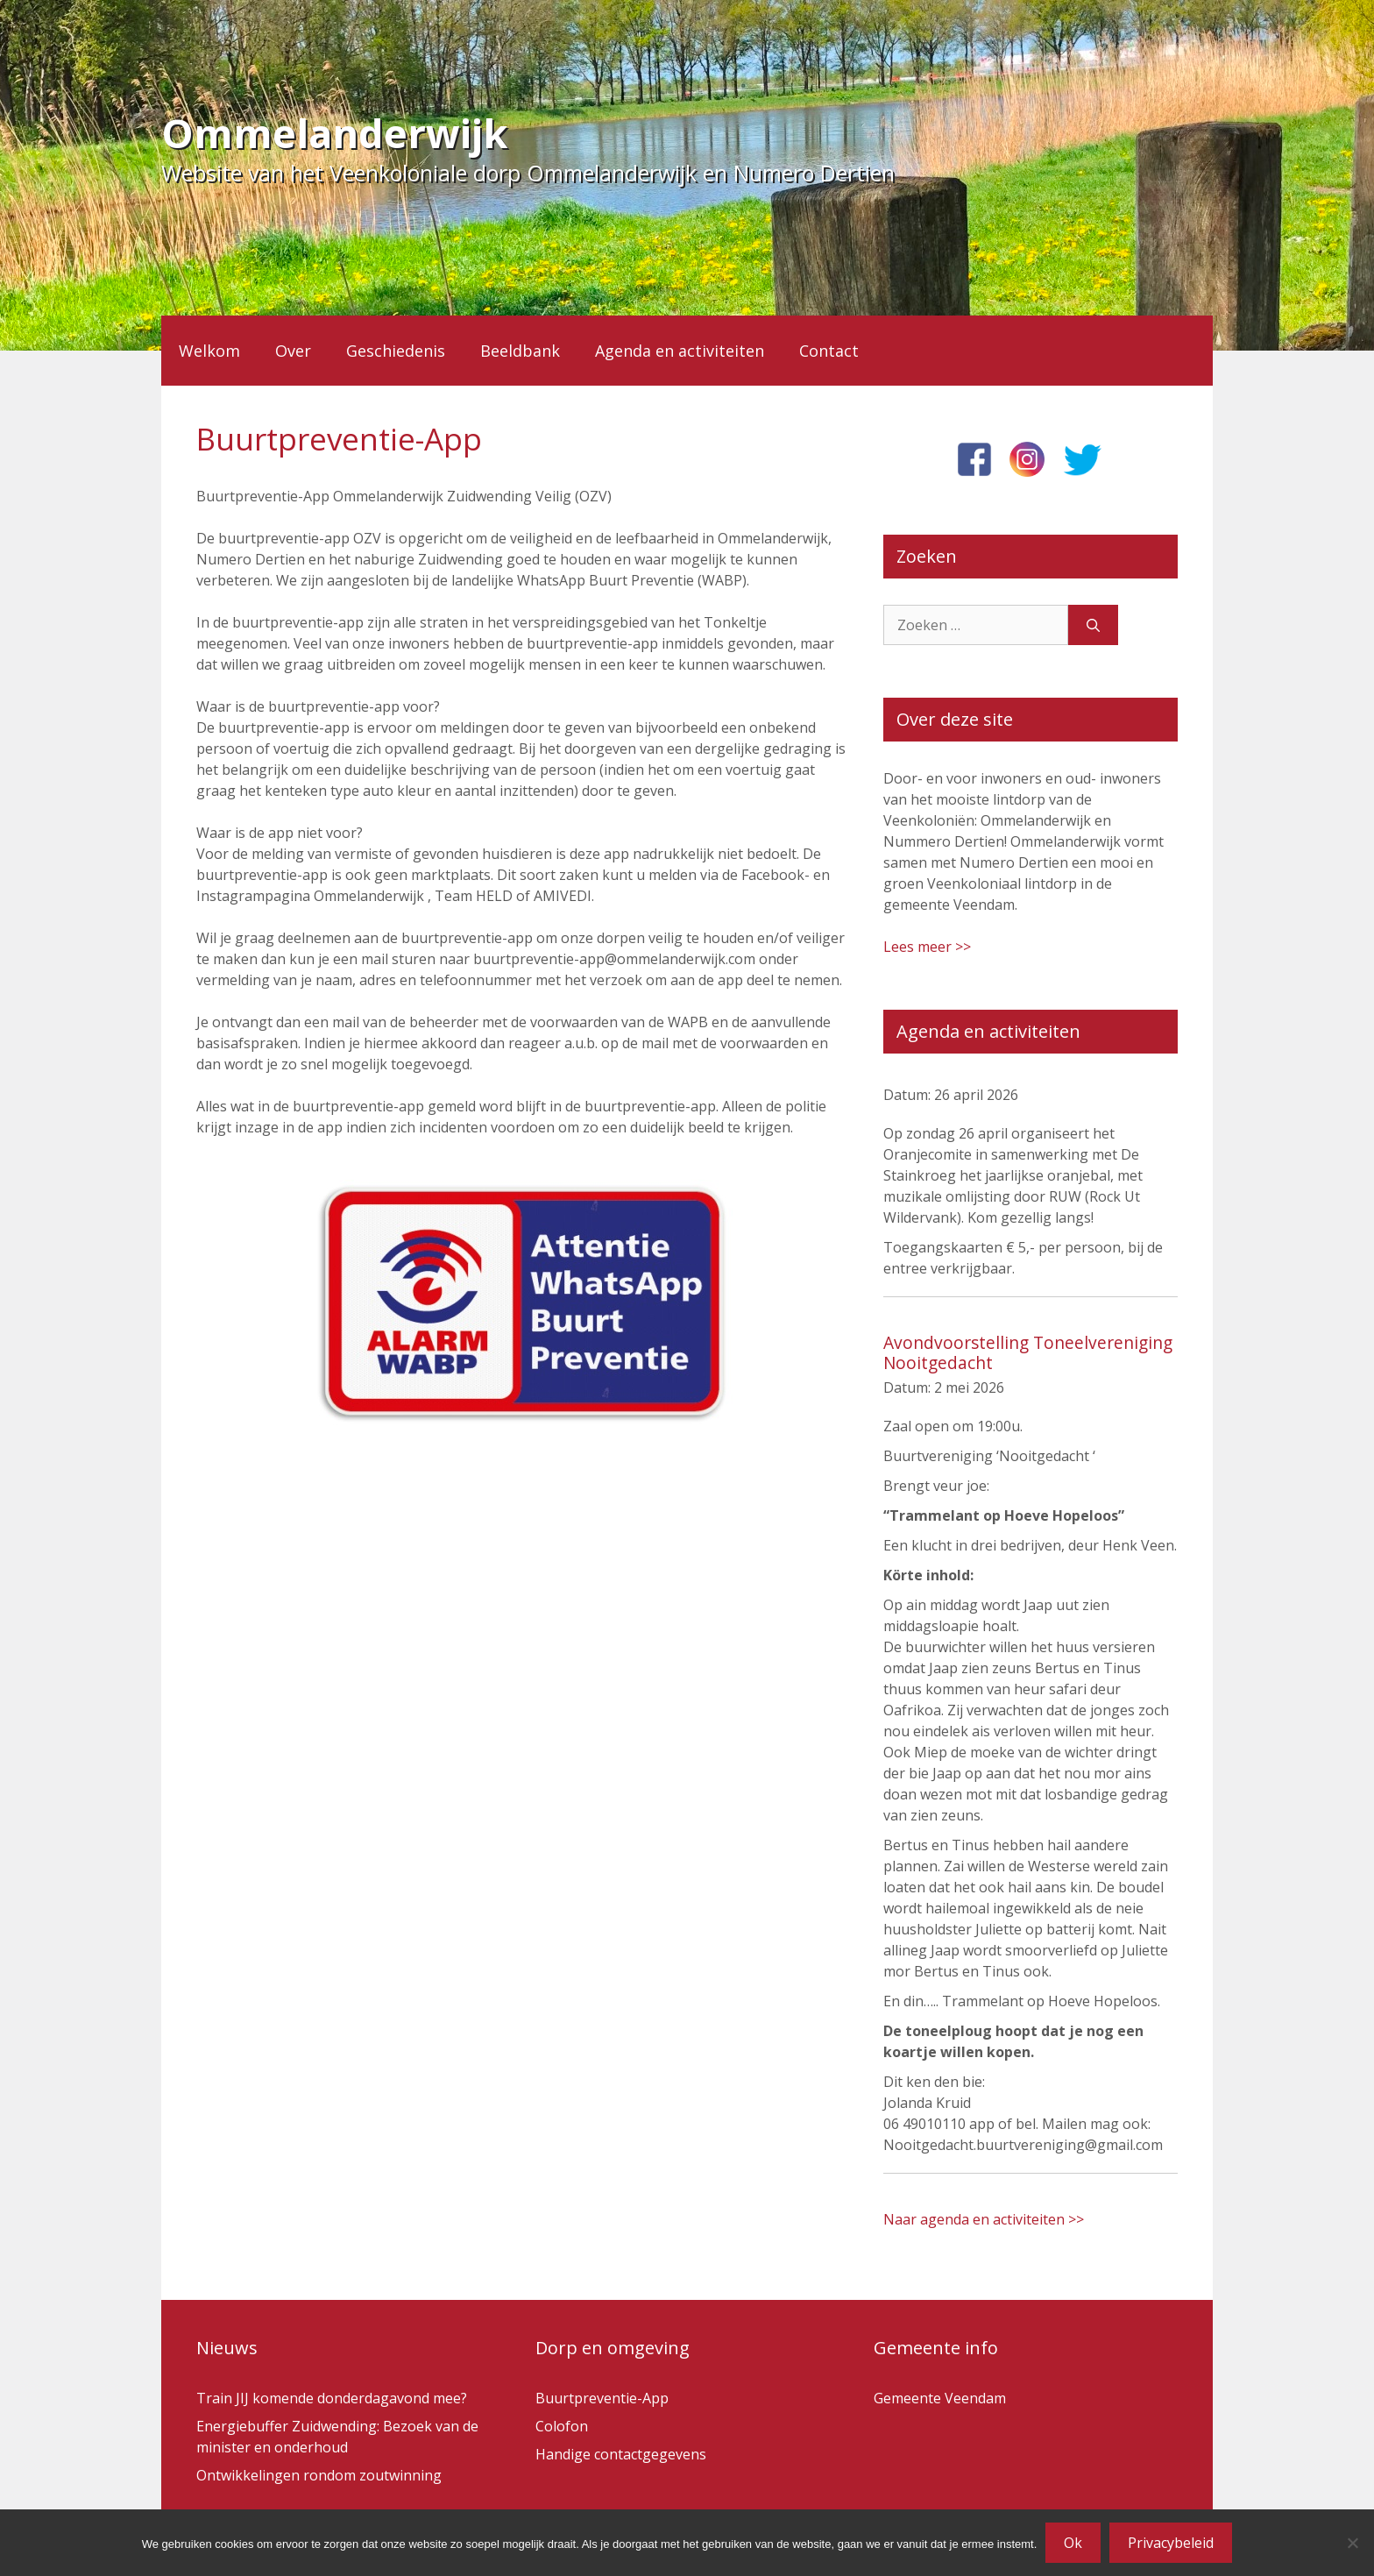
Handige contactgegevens (620, 2454)
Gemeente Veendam (940, 2398)
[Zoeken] (1093, 625)
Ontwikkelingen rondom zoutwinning (319, 2475)
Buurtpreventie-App (602, 2398)
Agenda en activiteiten (679, 350)
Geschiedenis (395, 350)
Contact (829, 350)
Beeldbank (520, 350)
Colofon (561, 2426)
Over (293, 350)
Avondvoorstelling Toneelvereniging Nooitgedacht (1027, 1352)
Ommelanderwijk (334, 133)
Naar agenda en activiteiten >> (983, 2219)
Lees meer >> (927, 946)
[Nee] (1352, 2542)
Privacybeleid (1171, 2542)
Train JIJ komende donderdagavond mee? (331, 2398)
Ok (1073, 2542)
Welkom (209, 350)
